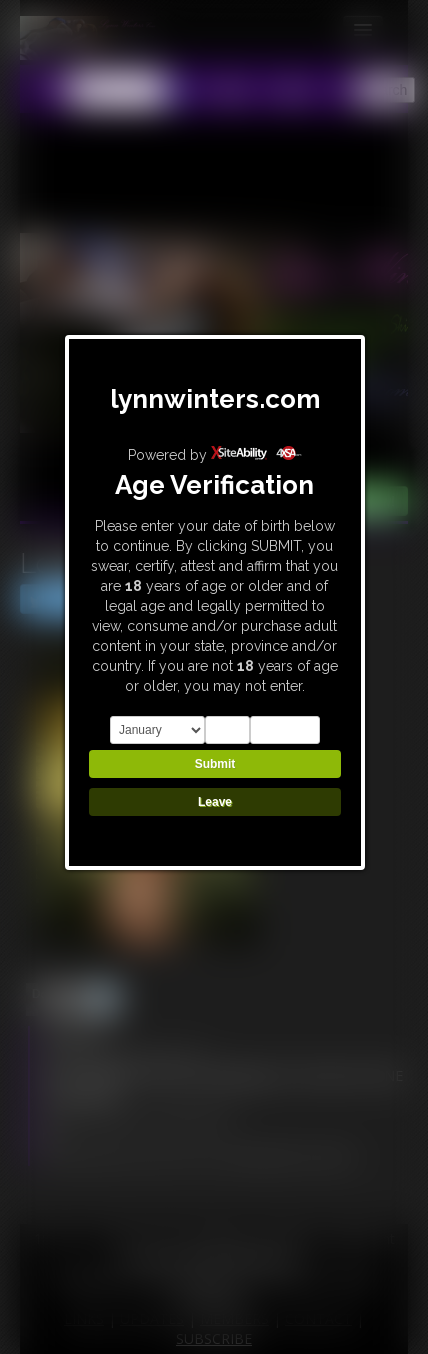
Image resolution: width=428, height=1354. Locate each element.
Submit (215, 764)
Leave (215, 802)
